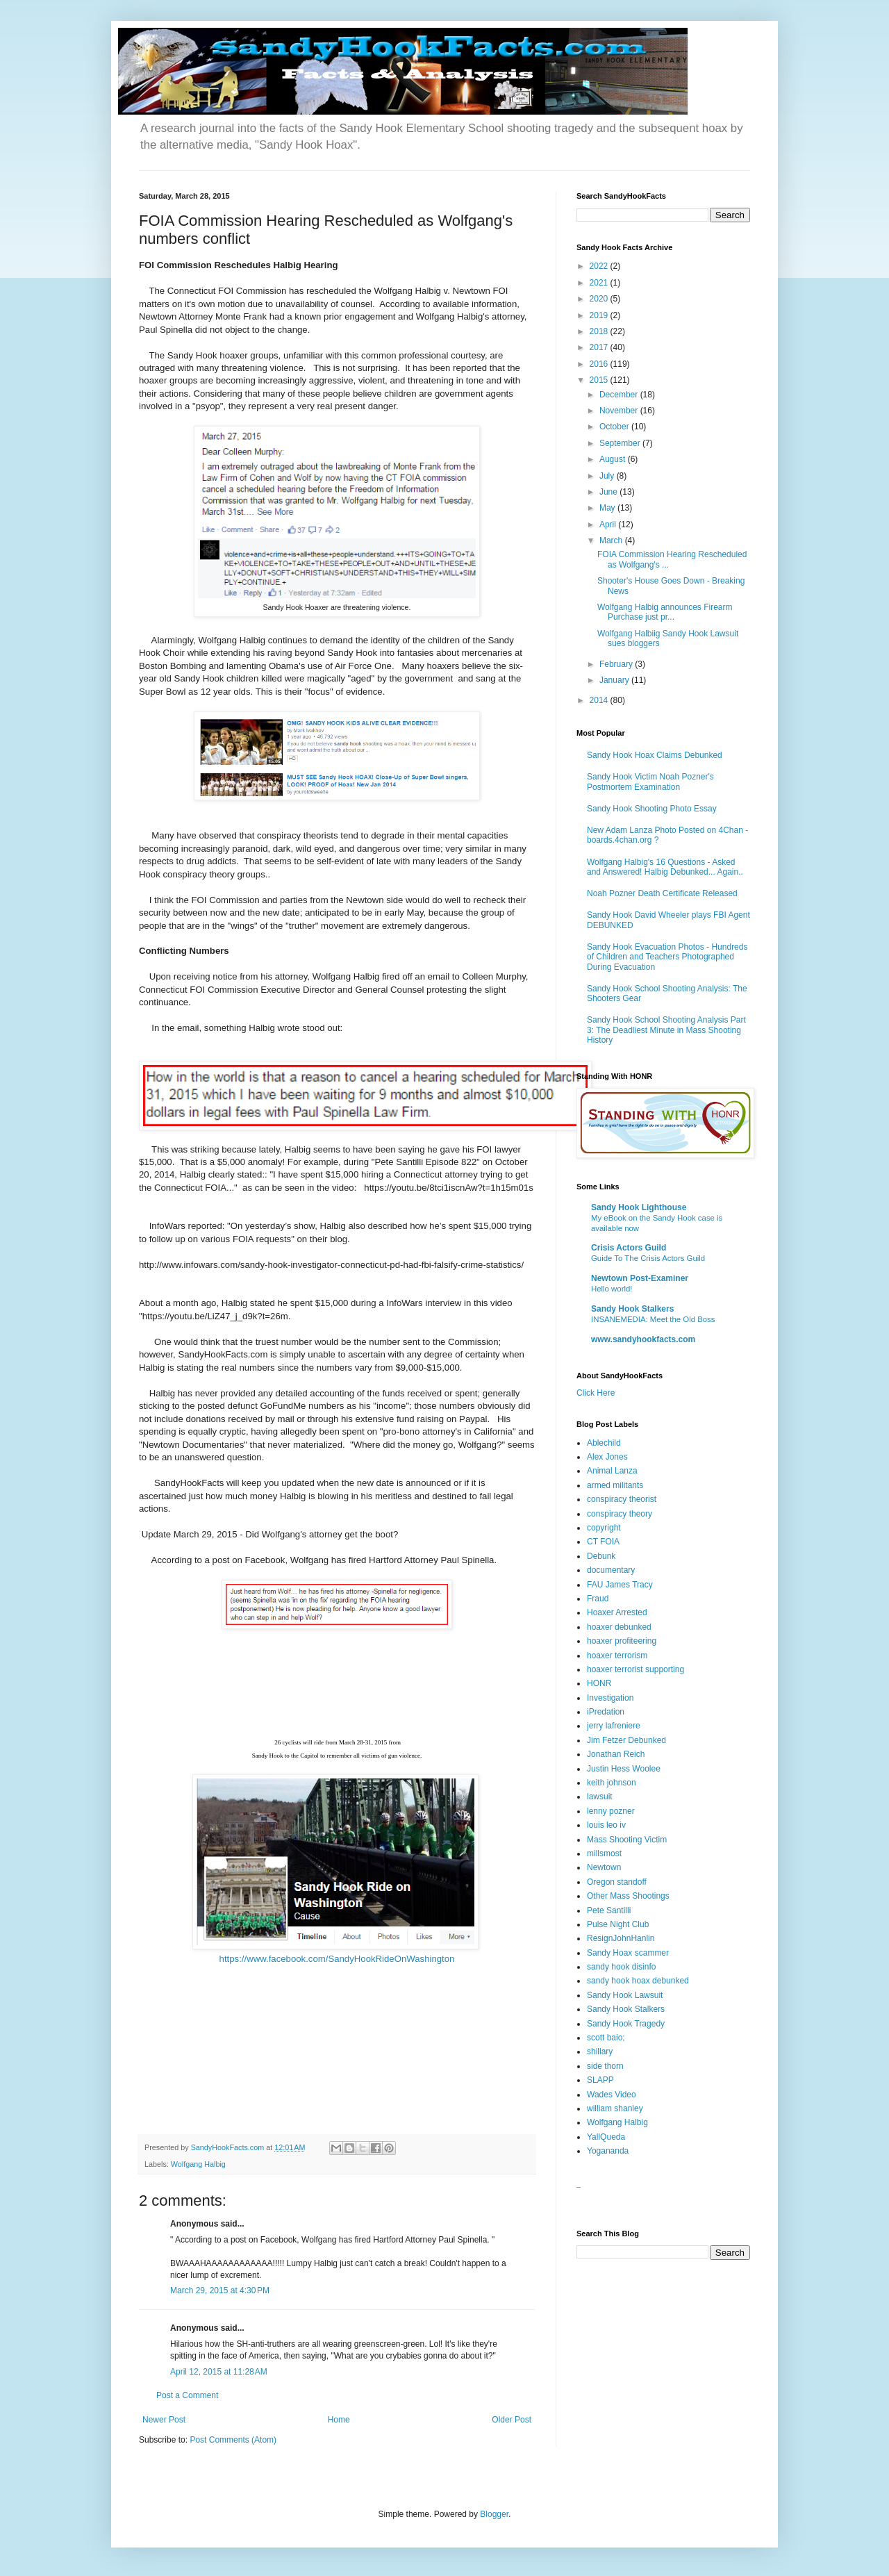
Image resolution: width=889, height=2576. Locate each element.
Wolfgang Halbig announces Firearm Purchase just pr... (665, 612)
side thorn (605, 2066)
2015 (600, 380)
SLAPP (600, 2080)
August (613, 459)
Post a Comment (187, 2395)
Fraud (597, 1598)
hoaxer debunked (619, 1627)
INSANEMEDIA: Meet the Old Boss (653, 1319)
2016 (600, 364)
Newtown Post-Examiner (639, 1278)
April (608, 524)
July (608, 476)
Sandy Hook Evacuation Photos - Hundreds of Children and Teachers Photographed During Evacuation (667, 957)
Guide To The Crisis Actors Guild (648, 1258)
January (615, 680)
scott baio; (606, 2037)
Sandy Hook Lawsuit (625, 1995)
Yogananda (608, 2151)
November (619, 410)
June (609, 492)
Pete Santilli (609, 1910)
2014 (600, 700)
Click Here (595, 1393)
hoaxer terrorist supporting (635, 1669)
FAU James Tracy (620, 1585)
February (617, 664)
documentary (611, 1570)
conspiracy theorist (621, 1499)
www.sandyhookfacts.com (643, 1339)
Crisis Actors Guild (628, 1248)
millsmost (604, 1853)
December (619, 394)
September (620, 443)
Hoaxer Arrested (617, 1612)
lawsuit (600, 1796)
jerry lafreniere (613, 1726)
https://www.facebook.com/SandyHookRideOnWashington (337, 1959)
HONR (599, 1683)
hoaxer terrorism (617, 1655)
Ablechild (604, 1443)
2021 (600, 283)
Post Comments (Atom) (233, 2440)
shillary (600, 2051)
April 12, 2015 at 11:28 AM (218, 2372)
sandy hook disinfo (621, 1967)
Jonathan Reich (616, 1754)
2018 (600, 331)
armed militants (615, 1485)
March (612, 540)
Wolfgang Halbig (198, 2164)
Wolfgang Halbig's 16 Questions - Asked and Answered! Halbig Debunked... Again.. (665, 867)
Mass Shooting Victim (627, 1839)
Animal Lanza (612, 1471)
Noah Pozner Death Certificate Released (662, 893)
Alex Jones (607, 1457)
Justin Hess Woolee (623, 1769)
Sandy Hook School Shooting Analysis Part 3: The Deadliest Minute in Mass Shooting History (666, 1030)
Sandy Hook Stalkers (632, 1309)
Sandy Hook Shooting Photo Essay (652, 809)
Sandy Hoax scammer (628, 1953)
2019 (600, 315)
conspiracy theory (619, 1514)
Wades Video (611, 2094)
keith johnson (611, 1782)
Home (339, 2420)
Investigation (610, 1698)
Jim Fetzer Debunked (626, 1740)
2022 (600, 266)
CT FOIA (603, 1541)
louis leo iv (606, 1825)
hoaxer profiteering (621, 1641)
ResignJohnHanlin (620, 1938)
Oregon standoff (617, 1882)
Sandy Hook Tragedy (626, 2024)
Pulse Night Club (618, 1924)
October (615, 426)
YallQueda (606, 2137)
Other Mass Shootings (628, 1896)
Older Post (511, 2420)
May (608, 508)
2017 (600, 347)
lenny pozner (611, 1811)
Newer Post (163, 2420)
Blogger (494, 2514)
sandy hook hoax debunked (638, 1980)
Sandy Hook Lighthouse (638, 1207)
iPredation (605, 1712)
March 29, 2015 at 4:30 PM (219, 2290)
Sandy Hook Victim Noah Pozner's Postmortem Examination (650, 781)
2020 (600, 299)
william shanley (615, 2108)
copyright (604, 1528)
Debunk (601, 1556)
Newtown (604, 1867)
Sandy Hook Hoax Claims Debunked (654, 755)
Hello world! (612, 1289)
